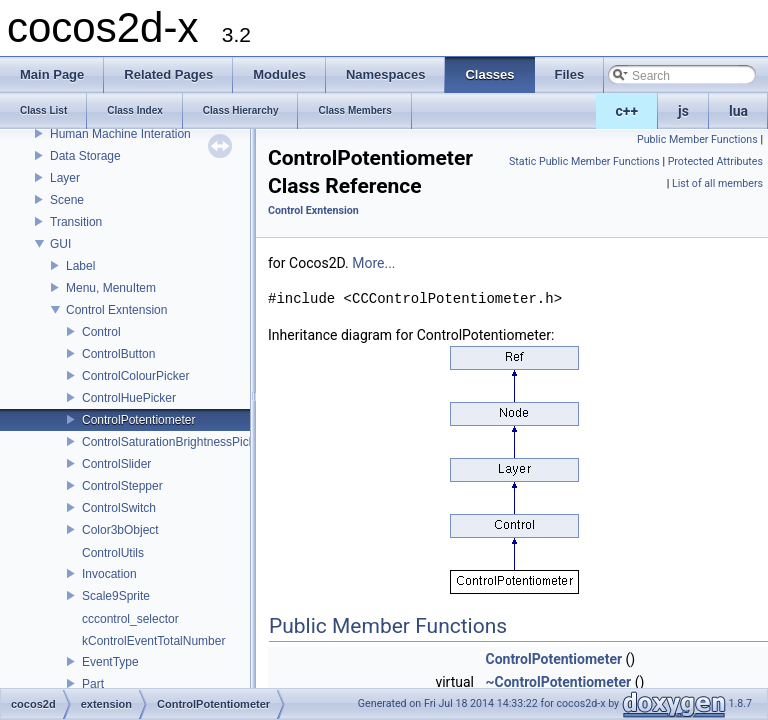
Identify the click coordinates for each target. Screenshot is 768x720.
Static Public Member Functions (584, 161)
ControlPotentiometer (138, 420)
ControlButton (118, 354)
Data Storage (85, 156)
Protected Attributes (715, 161)
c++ (627, 111)
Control (101, 332)
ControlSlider (116, 464)
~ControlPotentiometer (558, 682)
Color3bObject (120, 530)
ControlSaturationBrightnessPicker (173, 442)
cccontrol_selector (130, 619)
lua (738, 111)
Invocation (109, 574)
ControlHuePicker (129, 398)
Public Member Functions (697, 139)
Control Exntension (116, 310)
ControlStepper (122, 486)
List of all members (717, 183)
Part (93, 684)
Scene (67, 200)
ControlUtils (113, 553)
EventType (110, 662)
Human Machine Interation (120, 134)
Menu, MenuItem (111, 288)
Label (80, 266)
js (683, 111)
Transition (76, 222)
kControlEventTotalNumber (153, 641)
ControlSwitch (119, 508)
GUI (60, 244)
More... (373, 263)
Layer (65, 178)
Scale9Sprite (116, 596)
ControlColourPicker (135, 376)
